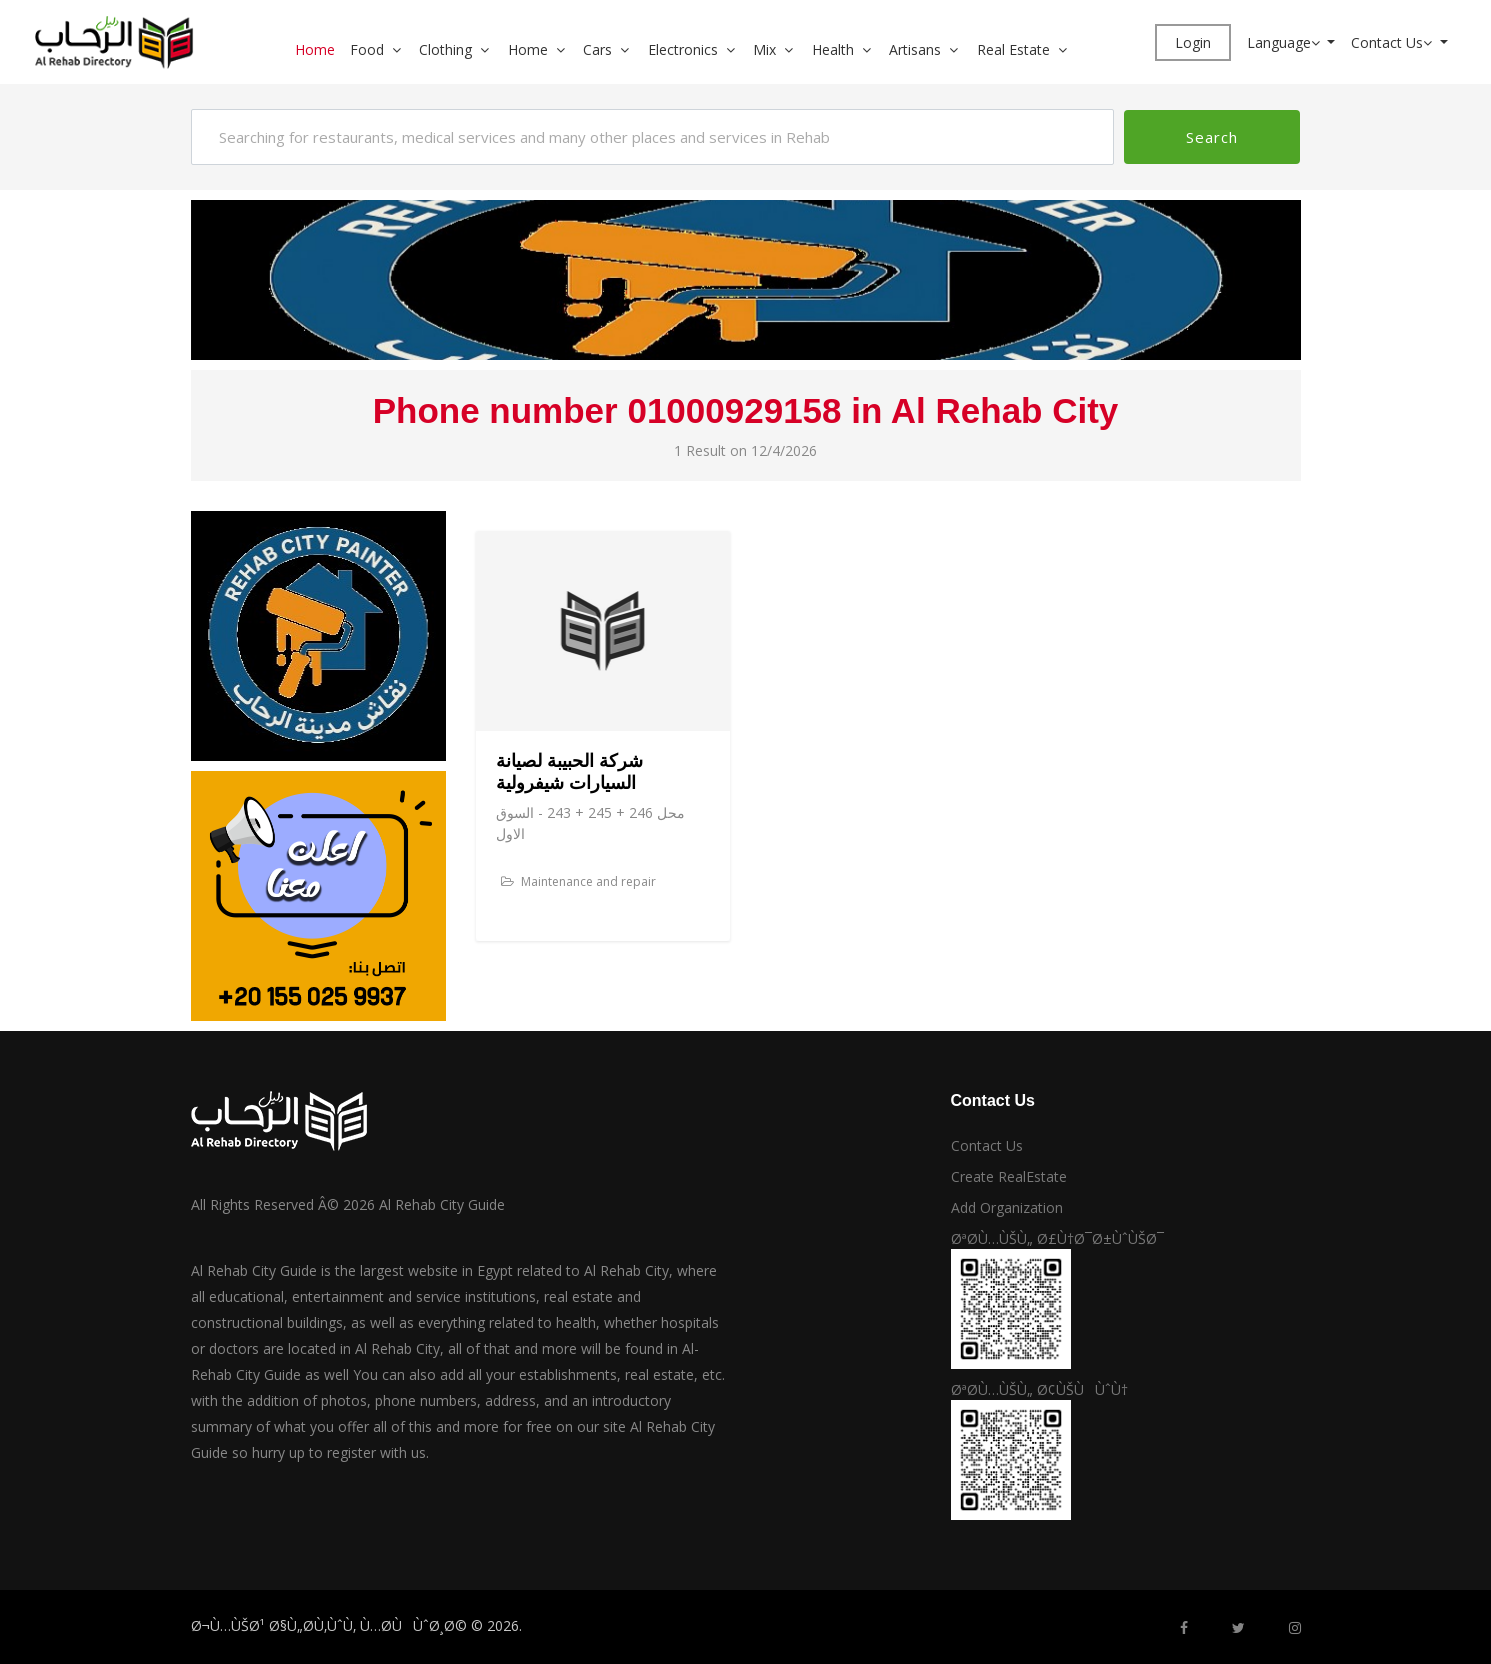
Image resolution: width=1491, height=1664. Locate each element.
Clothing (445, 49)
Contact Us (1393, 42)
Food (367, 49)
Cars (597, 49)
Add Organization (1007, 1207)
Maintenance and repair (578, 881)
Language (1285, 42)
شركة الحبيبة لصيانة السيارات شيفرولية (569, 772)
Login (1193, 42)
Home (315, 49)
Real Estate (1013, 49)
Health (833, 49)
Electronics (683, 49)
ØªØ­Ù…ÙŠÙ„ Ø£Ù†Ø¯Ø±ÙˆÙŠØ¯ (1057, 1238)
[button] (404, 49)
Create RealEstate (1009, 1176)
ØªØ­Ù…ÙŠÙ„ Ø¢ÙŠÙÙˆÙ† (1039, 1389)
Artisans (915, 49)
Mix (764, 49)
